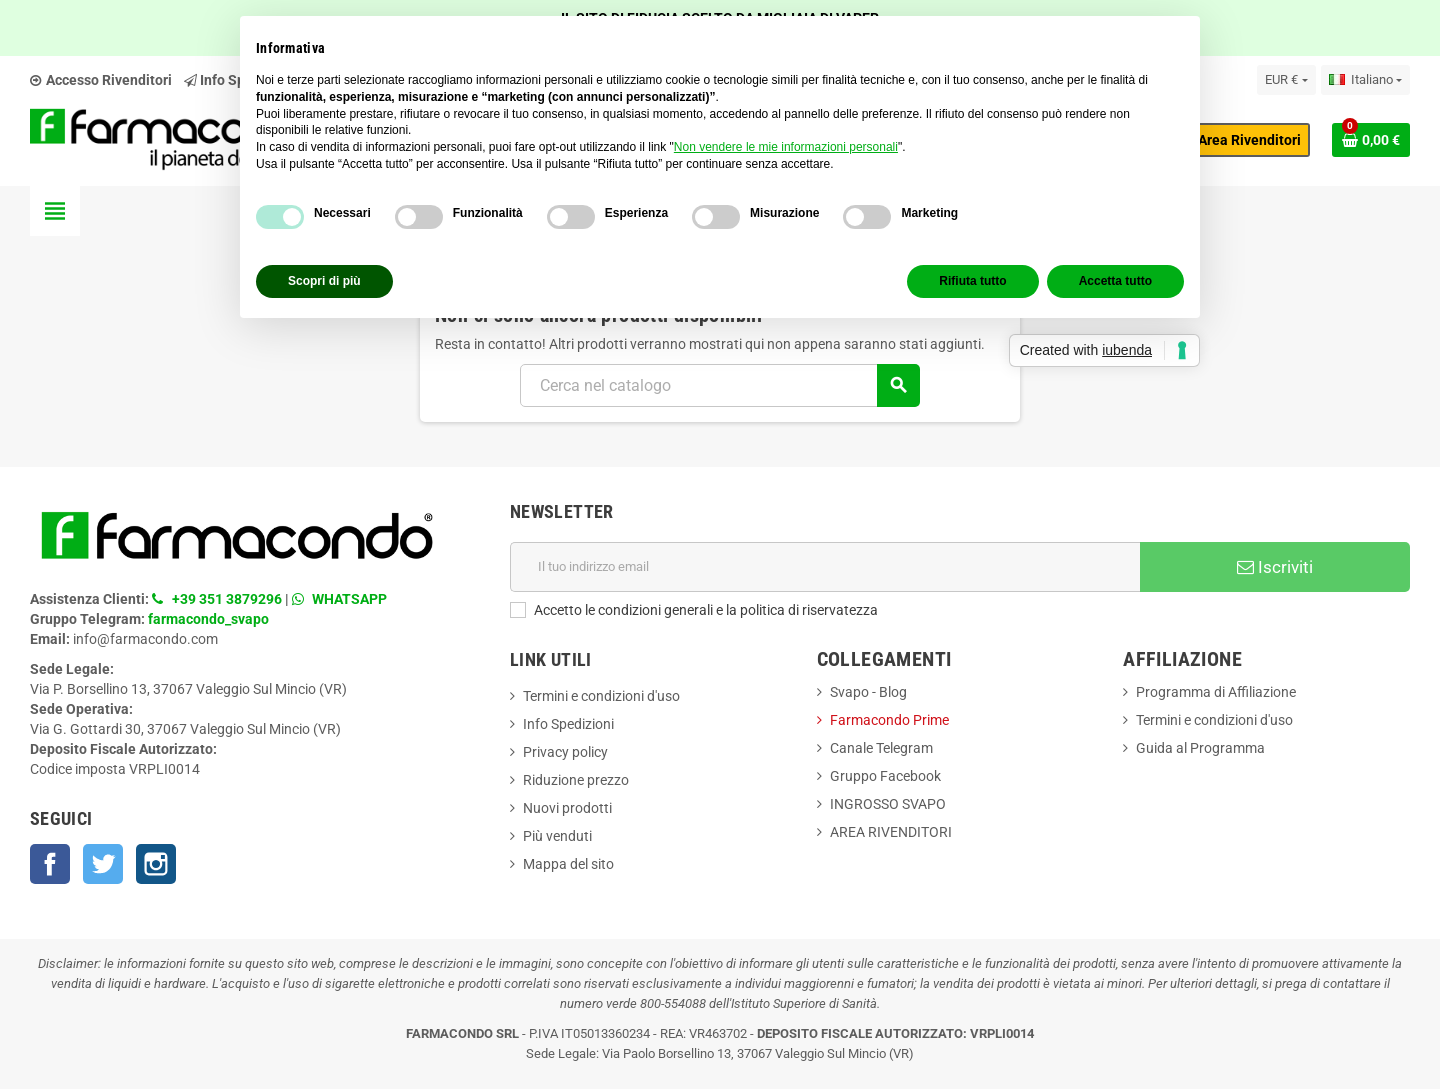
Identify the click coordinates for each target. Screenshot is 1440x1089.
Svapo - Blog (868, 692)
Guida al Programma (1200, 748)
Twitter (103, 864)
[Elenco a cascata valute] (1286, 80)
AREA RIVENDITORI (891, 832)
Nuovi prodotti (567, 808)
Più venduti (557, 836)
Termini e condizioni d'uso (601, 696)
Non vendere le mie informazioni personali (786, 147)
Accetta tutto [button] (1115, 281)
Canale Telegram (881, 748)
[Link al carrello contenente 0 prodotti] (1371, 140)
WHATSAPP (349, 599)
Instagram (156, 864)
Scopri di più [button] (324, 281)
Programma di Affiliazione (1216, 692)
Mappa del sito (568, 864)
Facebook (50, 864)
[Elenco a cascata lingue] (1365, 80)
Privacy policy (565, 752)
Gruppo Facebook (885, 776)
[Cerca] (719, 385)
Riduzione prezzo (576, 780)
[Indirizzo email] (825, 567)
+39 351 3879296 (227, 599)
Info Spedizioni (568, 724)
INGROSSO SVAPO (888, 804)
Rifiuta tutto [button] (972, 281)
